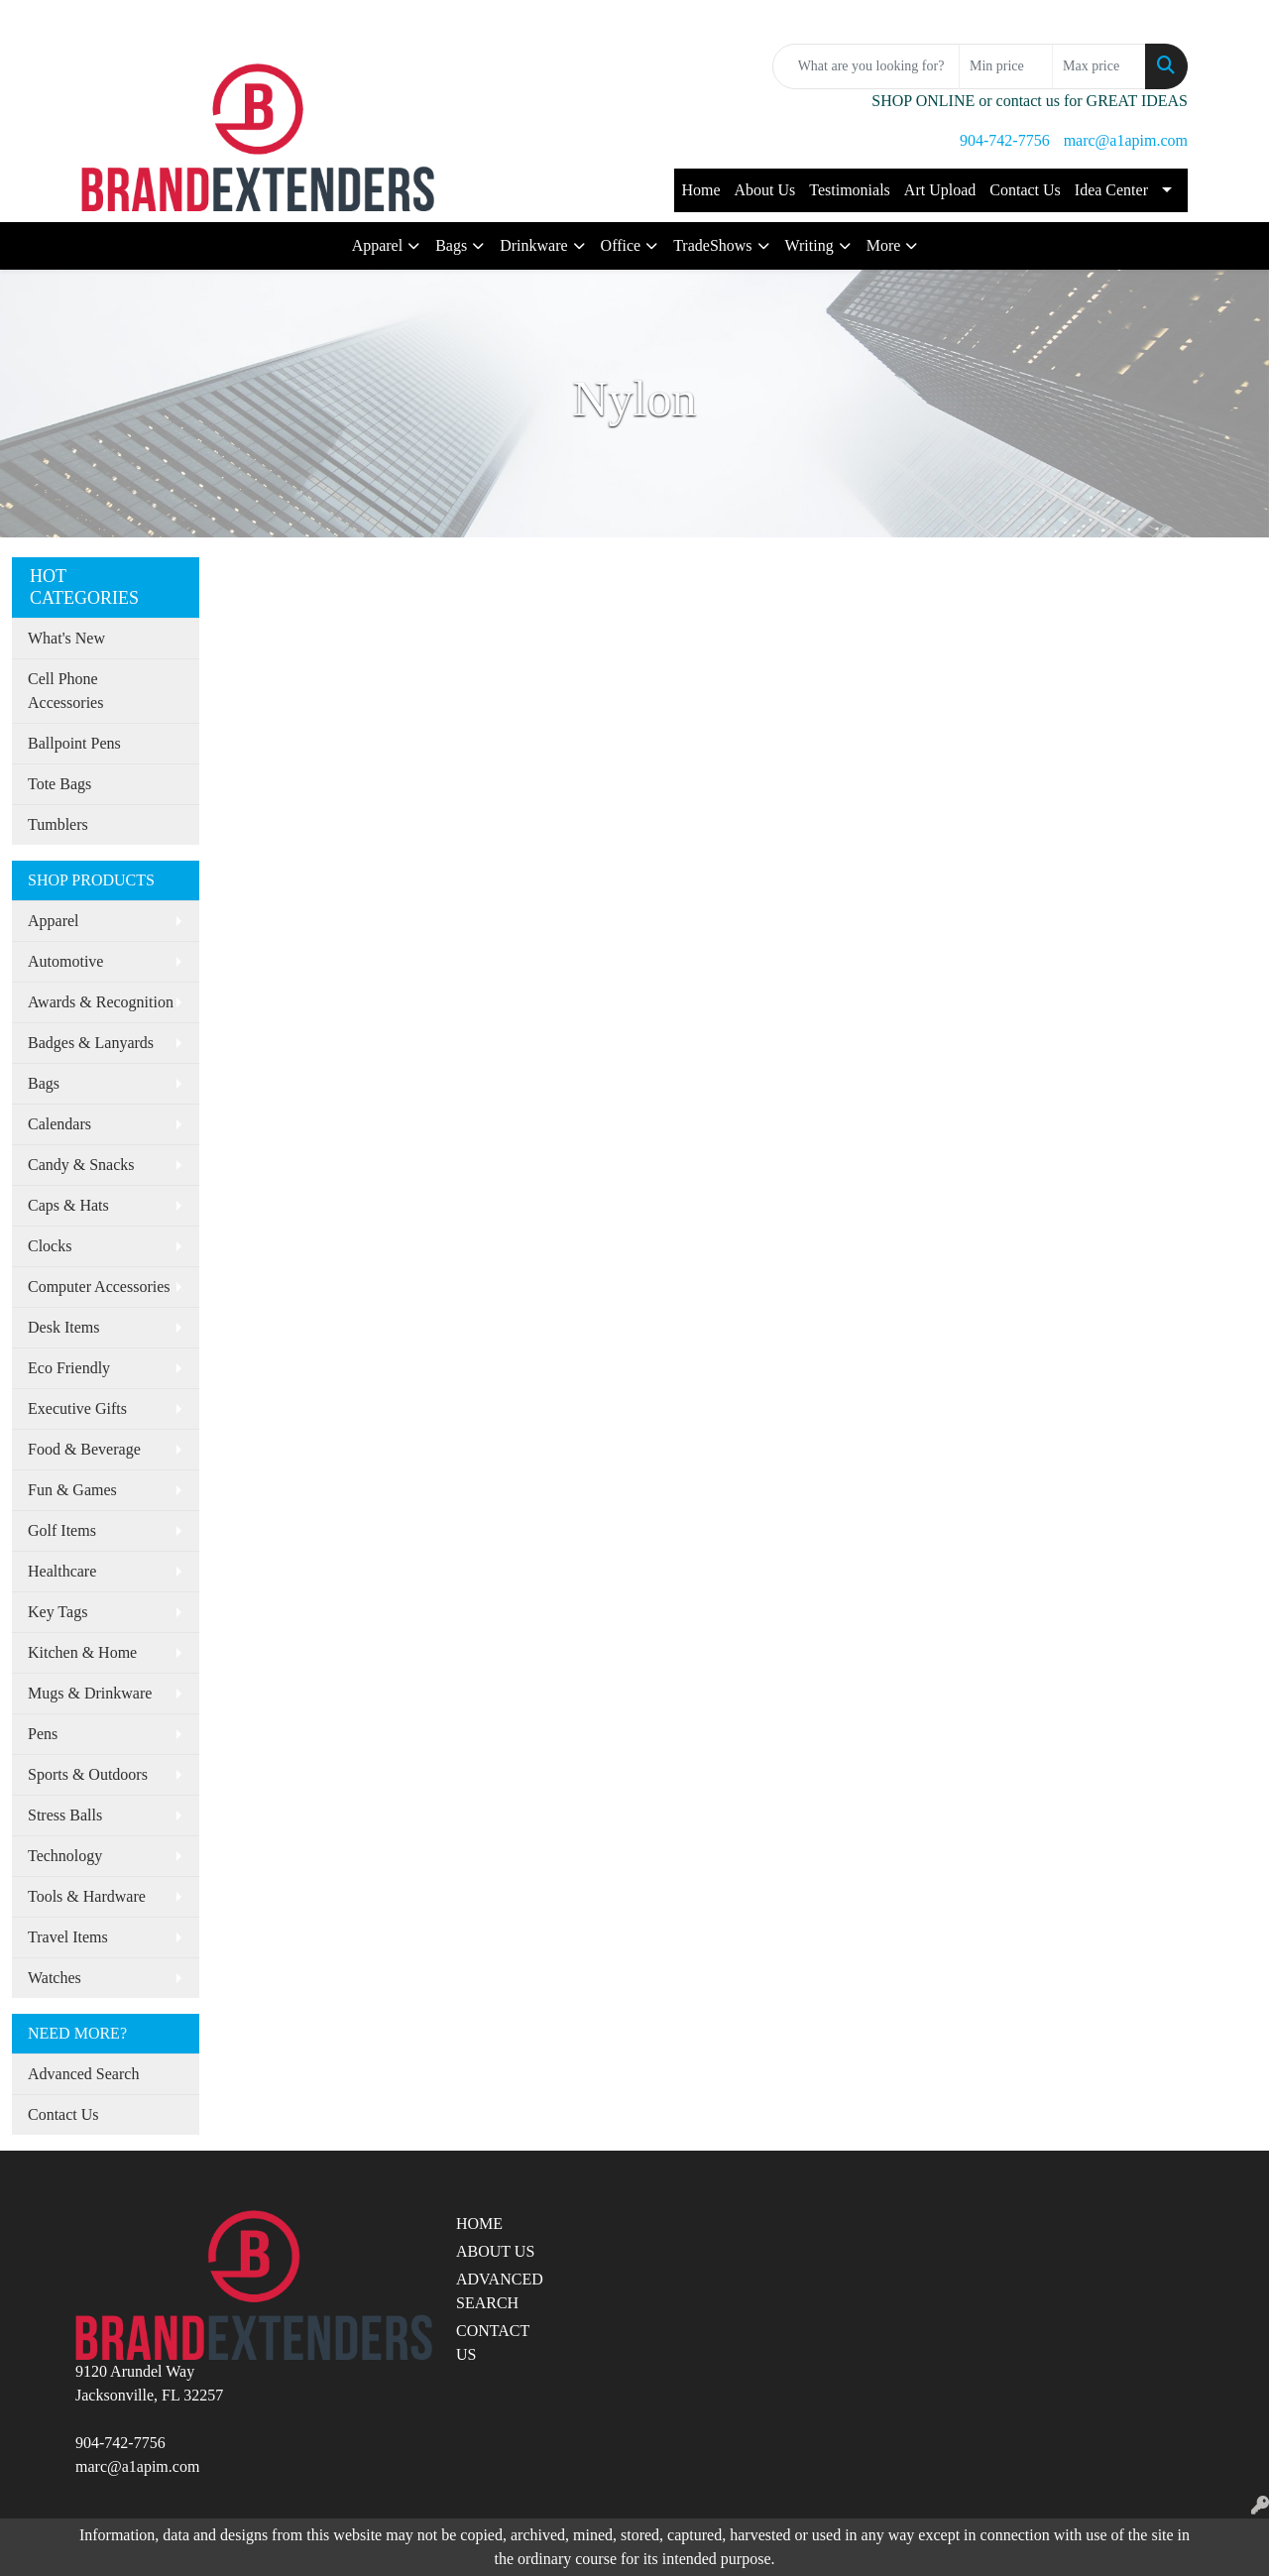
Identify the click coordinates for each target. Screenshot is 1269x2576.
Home (700, 189)
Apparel (378, 245)
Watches (54, 1977)
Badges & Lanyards (91, 1042)
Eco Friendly (69, 1367)
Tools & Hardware (87, 1896)
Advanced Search (83, 2073)
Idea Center (1111, 189)
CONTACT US (492, 2342)
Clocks (49, 1245)
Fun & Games (72, 1489)
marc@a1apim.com (1126, 140)
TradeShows (712, 245)
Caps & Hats (68, 1205)
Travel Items (68, 1937)
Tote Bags (59, 783)
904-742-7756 (1005, 140)
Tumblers (58, 824)
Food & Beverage (84, 1449)
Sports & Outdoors (88, 1774)
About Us (765, 189)
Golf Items (62, 1530)
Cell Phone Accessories (65, 690)
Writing (809, 245)
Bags (451, 245)
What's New (66, 638)
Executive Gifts (77, 1408)
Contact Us (1025, 189)
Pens (43, 1733)
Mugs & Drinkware (90, 1693)
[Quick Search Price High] (1099, 66)
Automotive (65, 961)
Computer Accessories (99, 1286)
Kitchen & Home (82, 1652)
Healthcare (62, 1571)
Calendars (59, 1123)
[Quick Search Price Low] (1006, 66)
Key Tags (57, 1611)
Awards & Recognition (100, 1002)
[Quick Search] (866, 66)
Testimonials (849, 189)
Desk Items (63, 1327)
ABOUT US (495, 2251)
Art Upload (940, 189)
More (883, 245)
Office (621, 245)
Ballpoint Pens (74, 743)
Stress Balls (65, 1815)
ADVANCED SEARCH (499, 2291)
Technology (65, 1855)
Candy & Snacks (81, 1164)
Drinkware (533, 245)
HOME (479, 2223)
